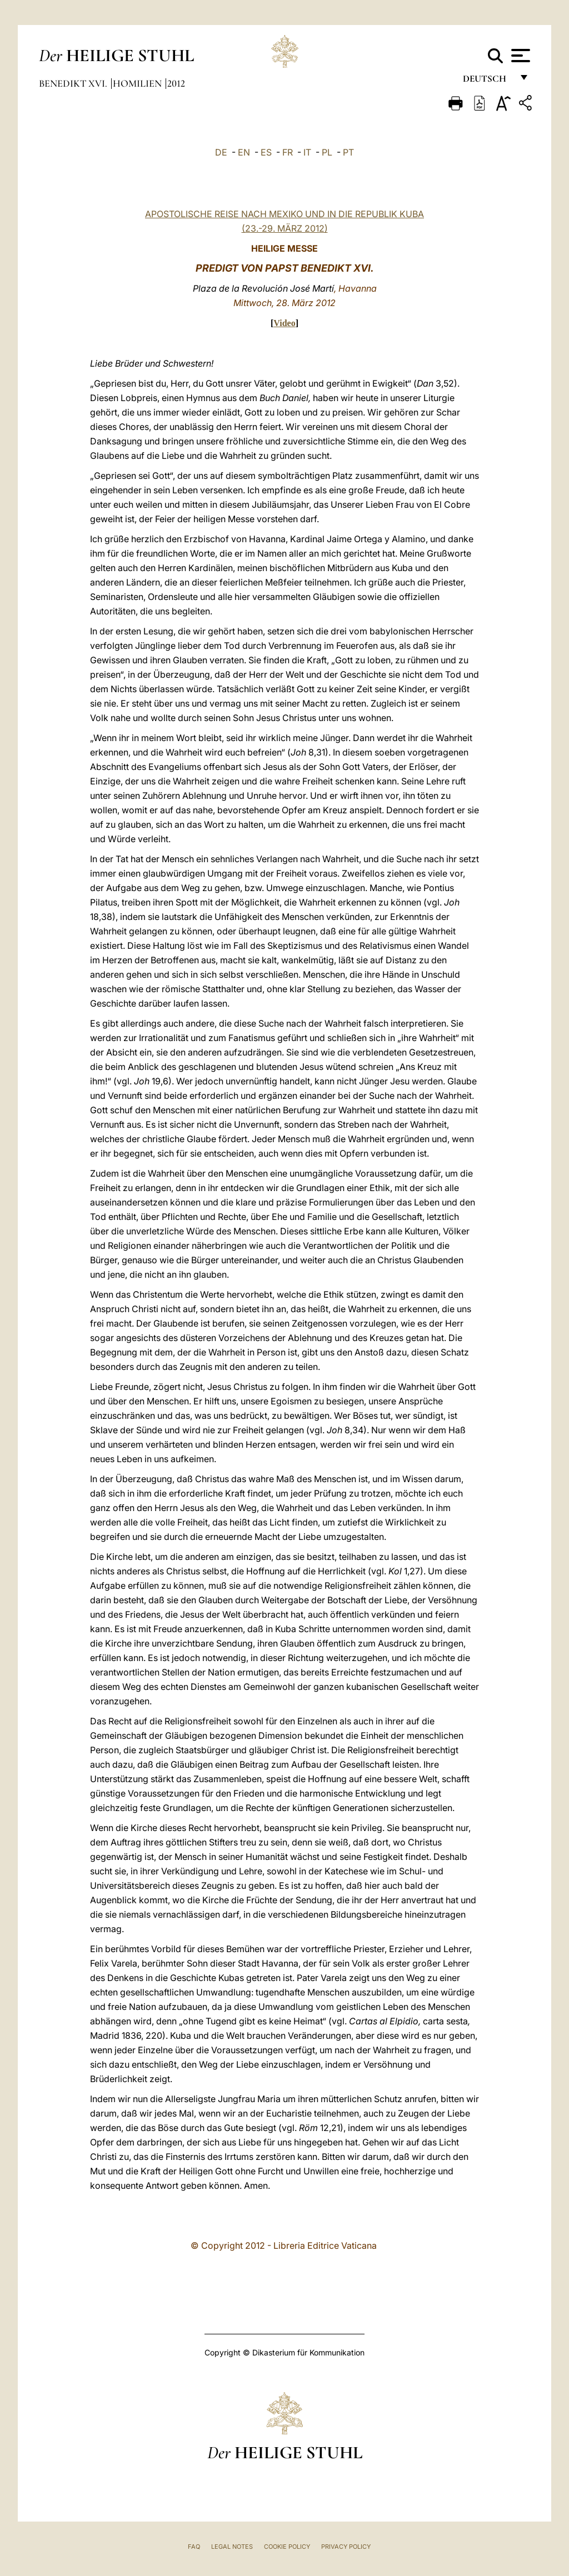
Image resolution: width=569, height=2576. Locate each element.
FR (287, 152)
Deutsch (487, 82)
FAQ (194, 2546)
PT (348, 152)
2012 (176, 83)
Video (284, 323)
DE (221, 152)
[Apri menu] (519, 55)
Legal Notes (232, 2546)
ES (266, 152)
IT (307, 152)
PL (327, 152)
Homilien (138, 83)
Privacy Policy (346, 2546)
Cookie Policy (287, 2546)
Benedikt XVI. (74, 83)
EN (244, 152)
